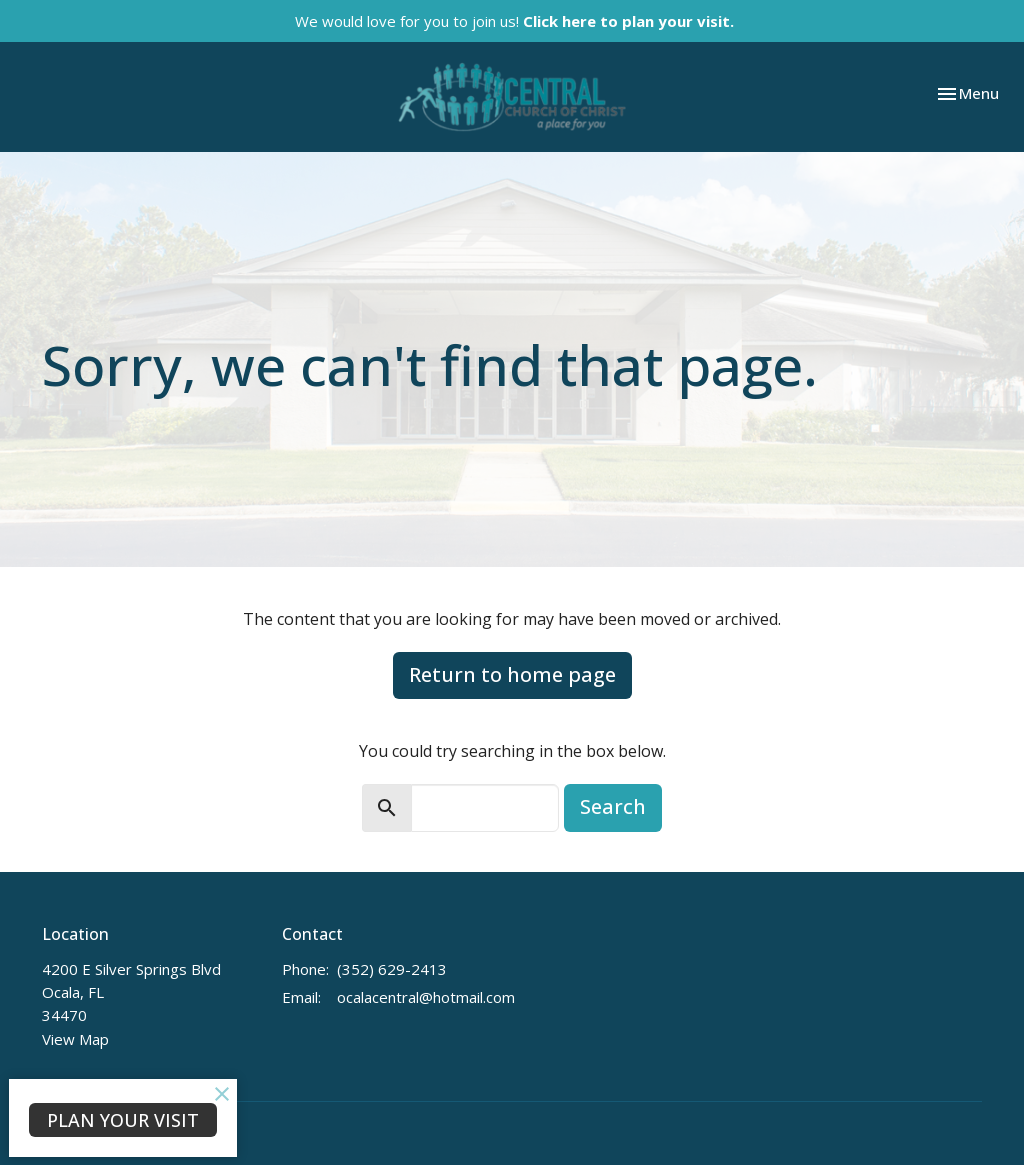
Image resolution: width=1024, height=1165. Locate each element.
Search (613, 806)
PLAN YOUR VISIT (123, 1120)
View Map (75, 1039)
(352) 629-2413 (392, 969)
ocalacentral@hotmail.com (426, 997)
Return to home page (512, 674)
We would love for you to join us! (514, 21)
